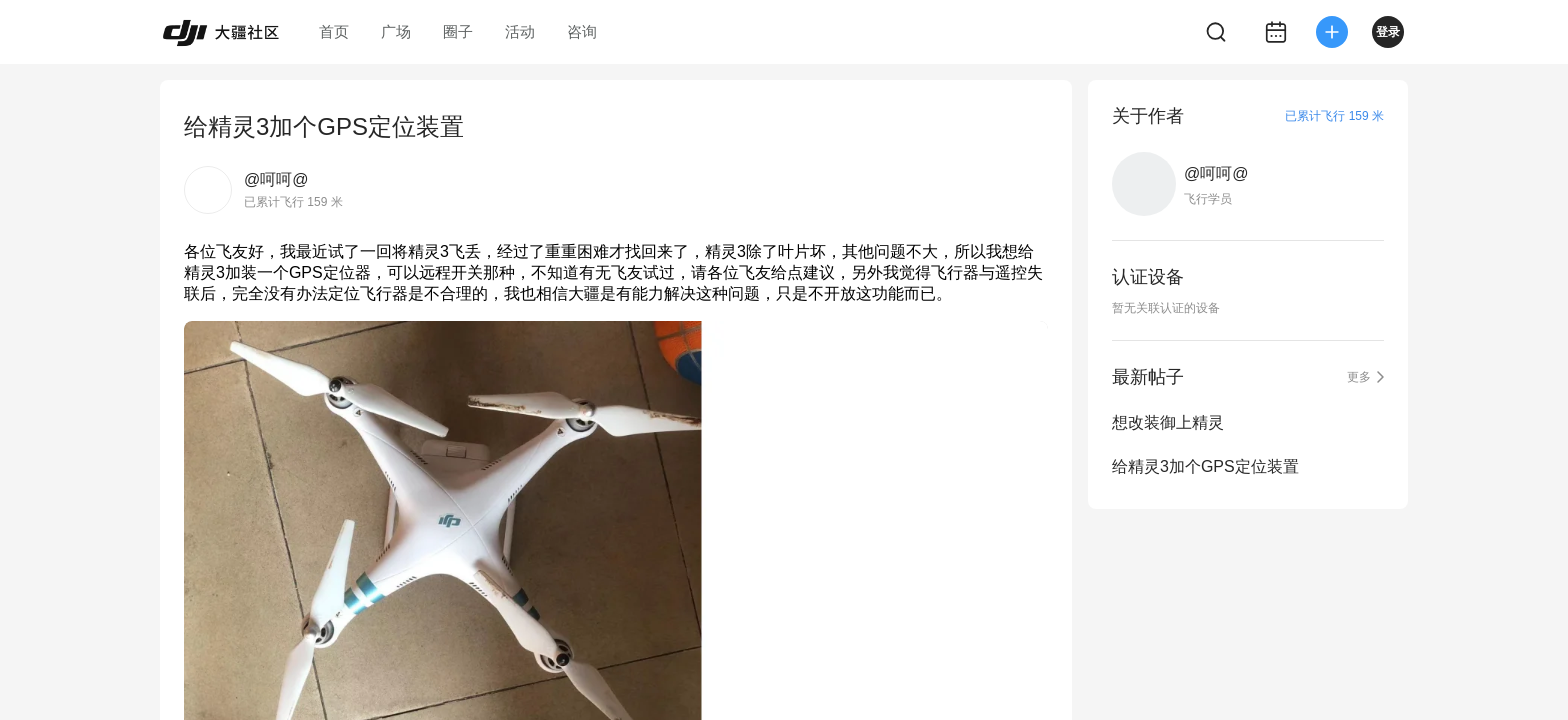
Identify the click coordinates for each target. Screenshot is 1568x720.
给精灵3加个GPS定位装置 (1205, 466)
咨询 (582, 31)
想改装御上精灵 (1168, 422)
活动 (520, 31)
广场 (396, 31)
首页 (334, 31)
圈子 (458, 31)
